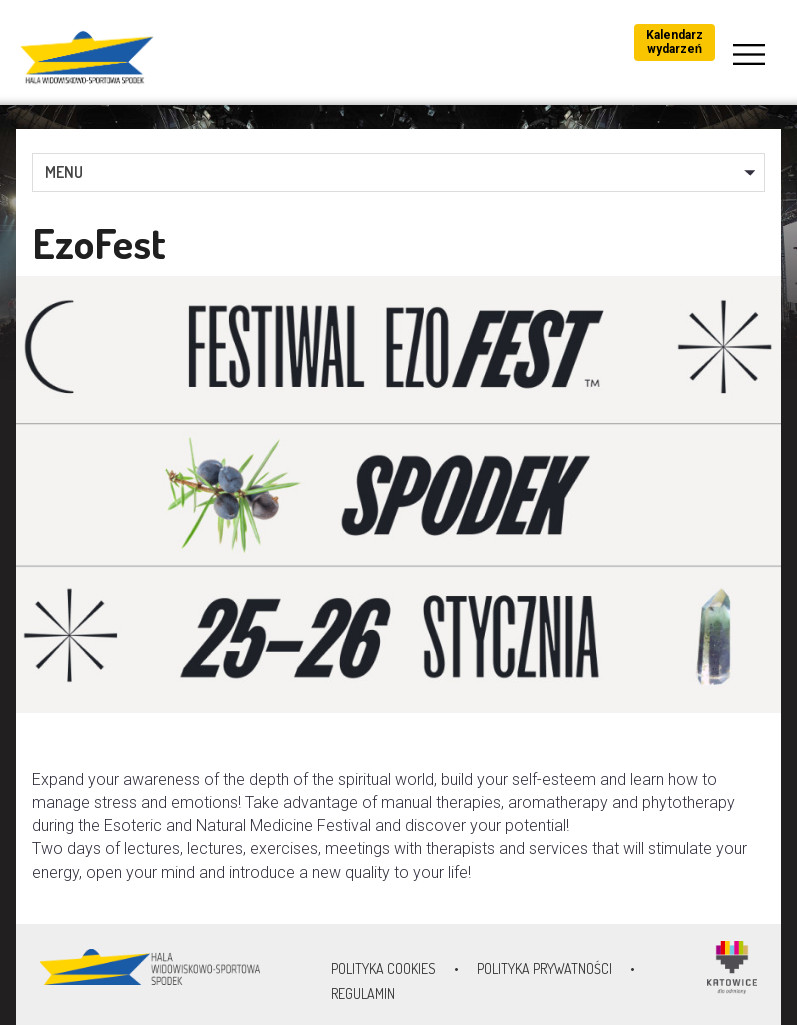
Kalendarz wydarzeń (674, 42)
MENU (64, 172)
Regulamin (363, 993)
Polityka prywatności (544, 968)
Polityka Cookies (383, 968)
